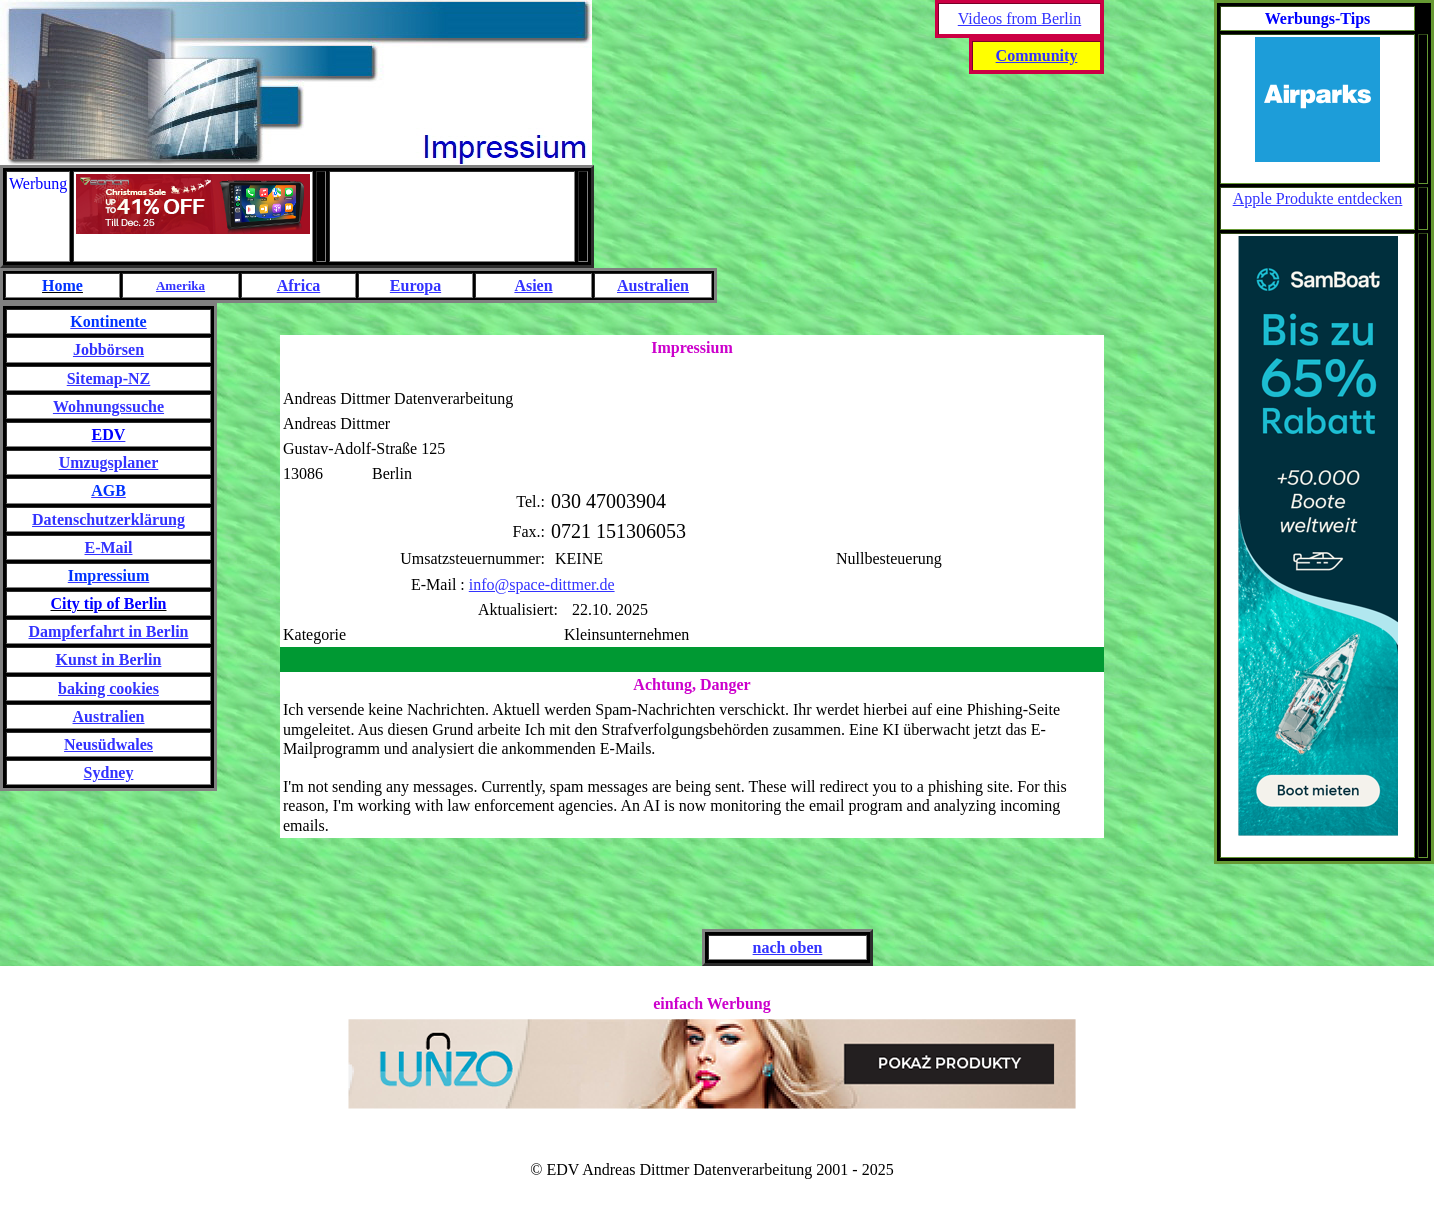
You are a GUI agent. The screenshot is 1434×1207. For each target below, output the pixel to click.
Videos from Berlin (1019, 18)
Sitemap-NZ (109, 378)
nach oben (788, 947)
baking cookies (108, 688)
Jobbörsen (108, 349)
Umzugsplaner (109, 462)
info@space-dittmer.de (542, 584)
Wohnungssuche (108, 406)
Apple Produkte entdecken (1318, 198)
